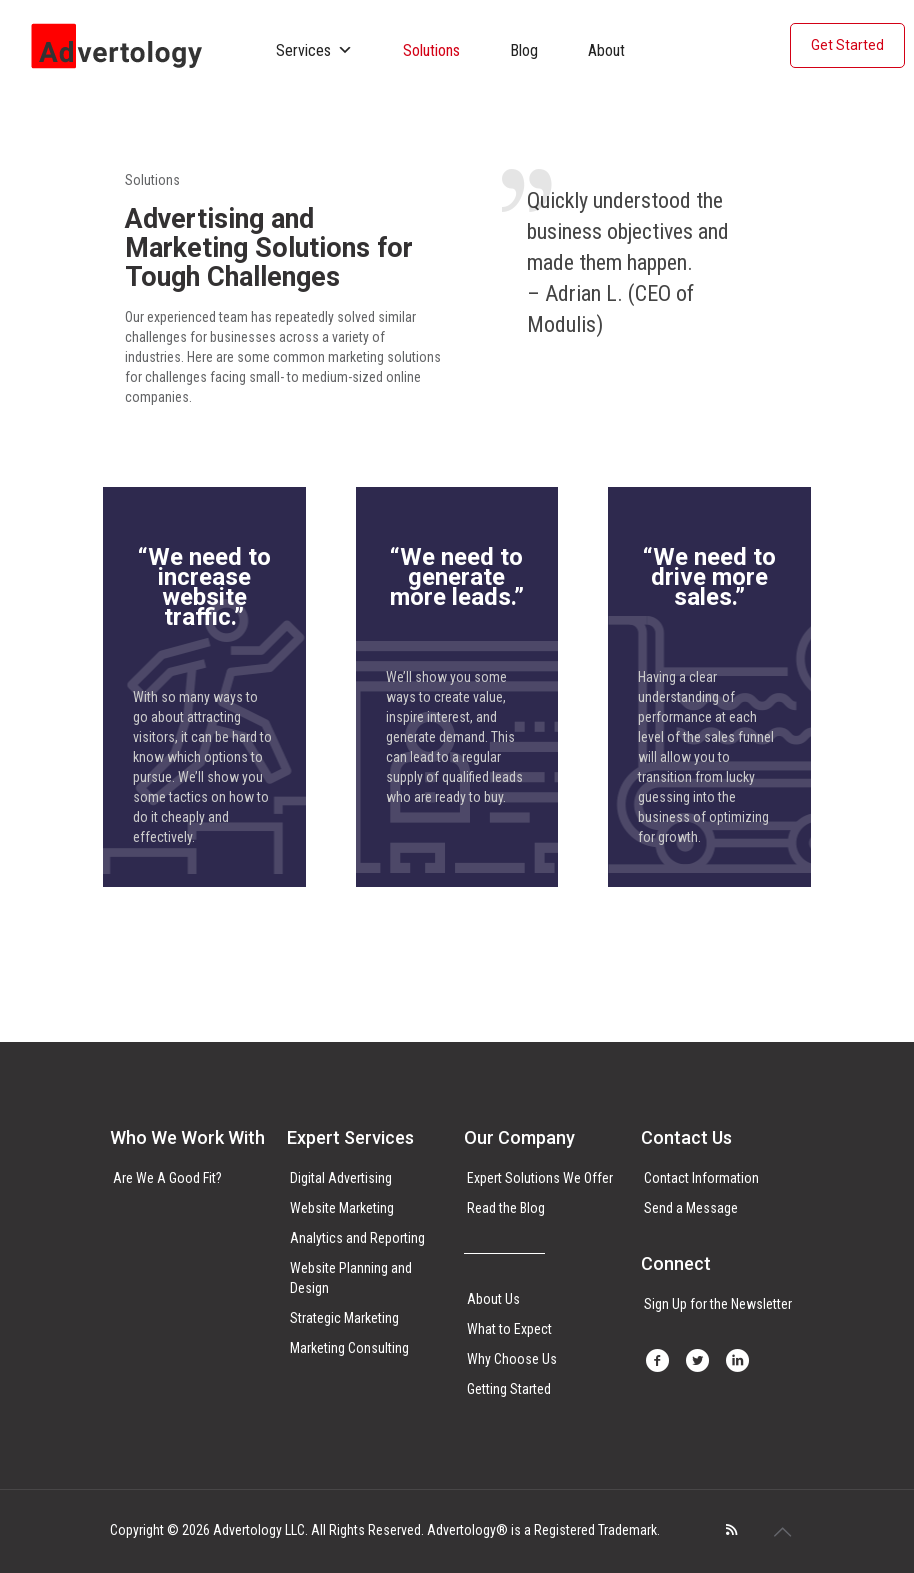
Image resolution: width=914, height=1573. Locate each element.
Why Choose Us (512, 1359)
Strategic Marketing (344, 1318)
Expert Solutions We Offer (540, 1178)
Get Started (847, 45)
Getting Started (509, 1389)
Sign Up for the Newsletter (718, 1304)
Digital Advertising (341, 1178)
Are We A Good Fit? (167, 1178)
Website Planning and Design (351, 1278)
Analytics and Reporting (357, 1238)
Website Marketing (342, 1208)
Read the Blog (506, 1208)
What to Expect (509, 1329)
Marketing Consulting (349, 1348)
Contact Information (701, 1178)
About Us (493, 1299)
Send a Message (691, 1208)
